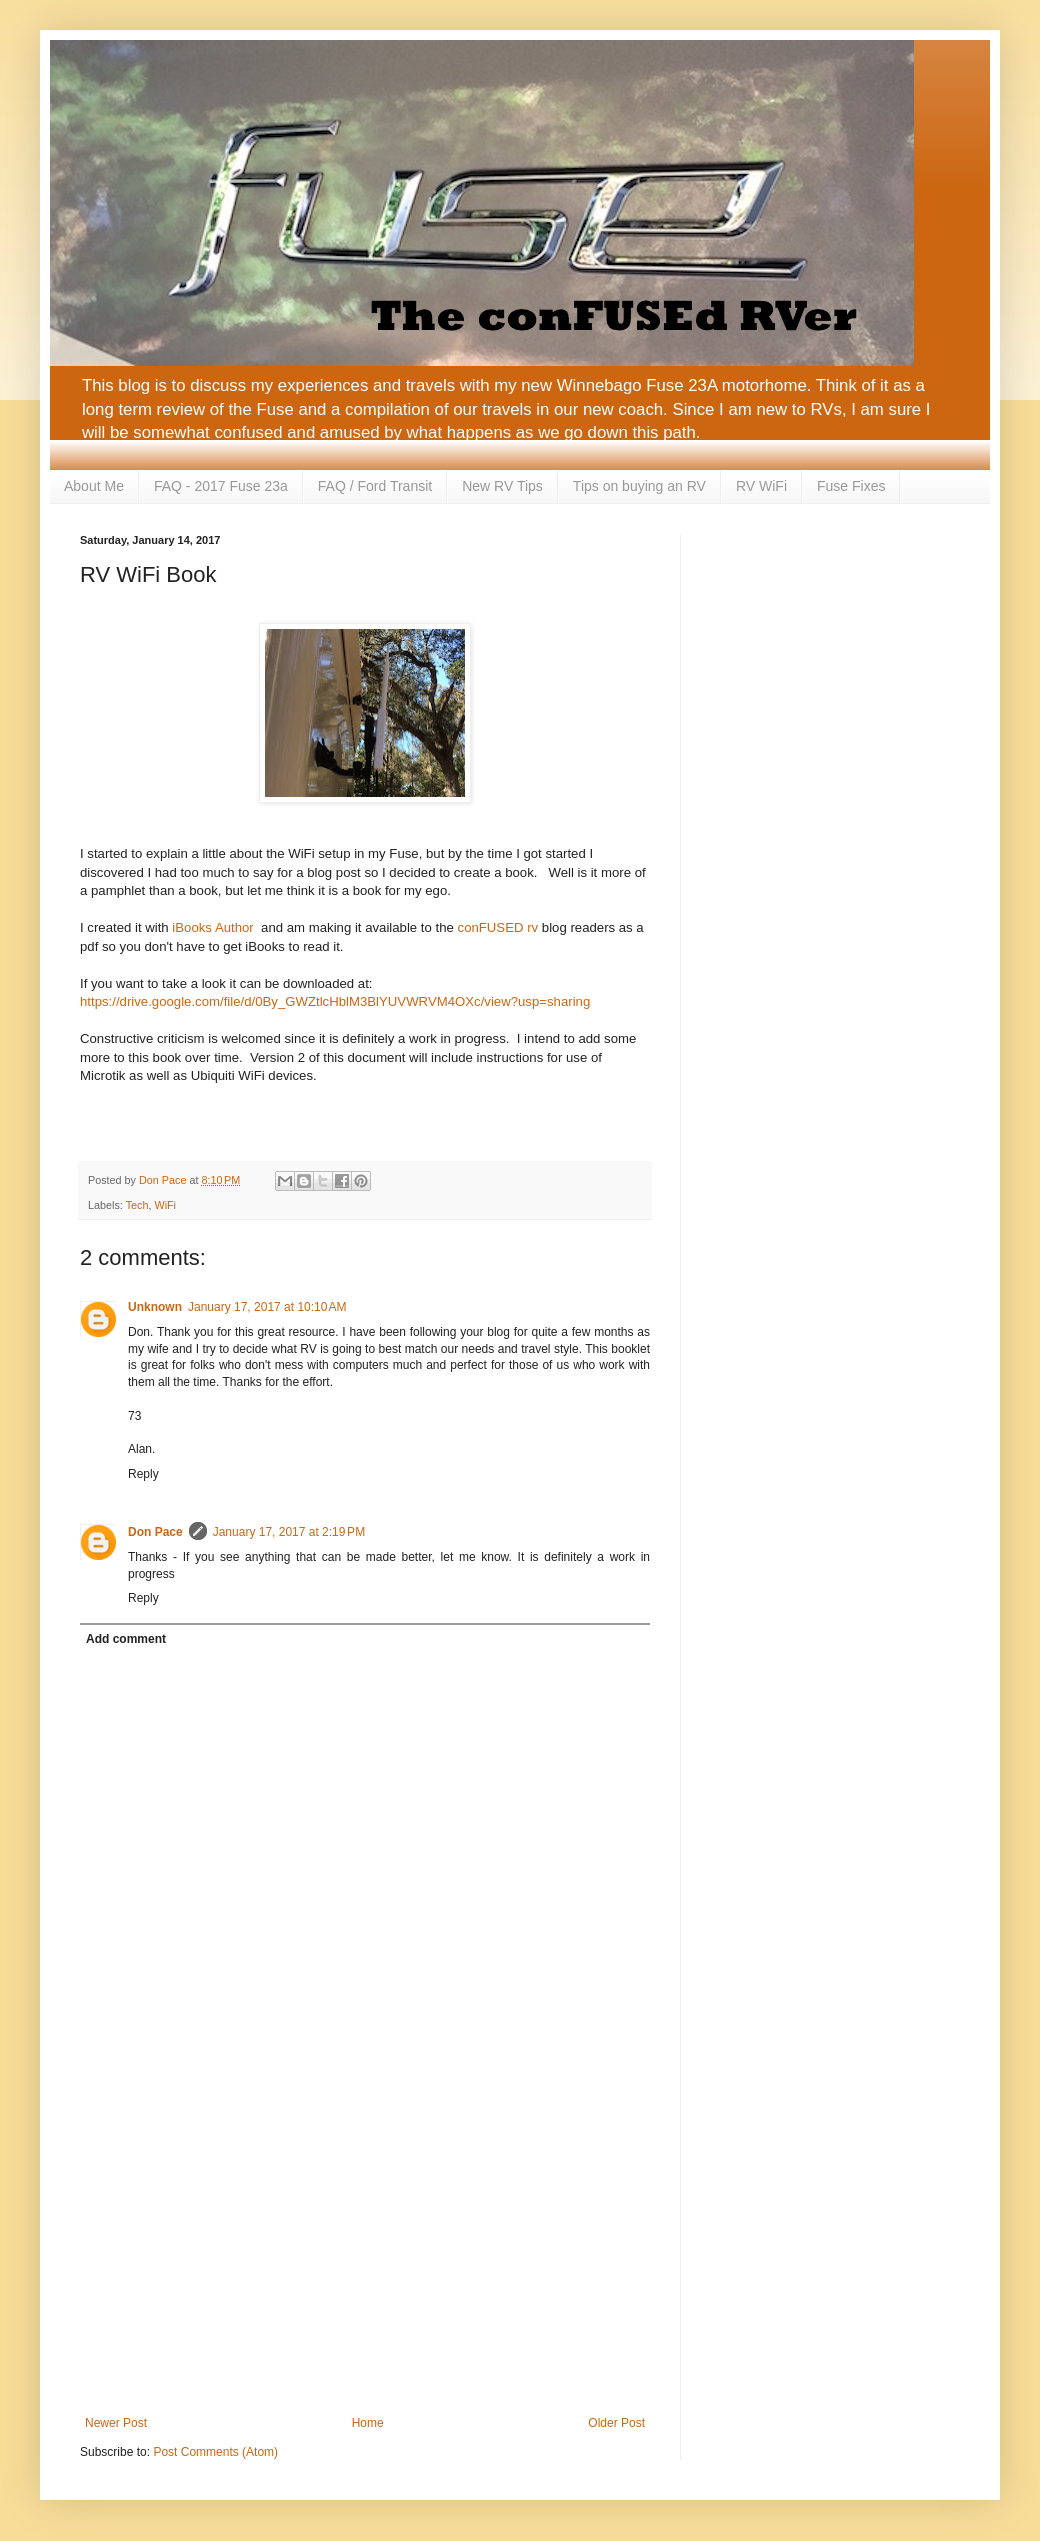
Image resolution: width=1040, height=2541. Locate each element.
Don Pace (155, 1532)
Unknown (155, 1307)
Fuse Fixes (851, 486)
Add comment (126, 1639)
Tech (137, 1205)
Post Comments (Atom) (215, 2452)
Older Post (616, 2423)
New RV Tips (502, 486)
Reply (143, 1474)
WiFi (165, 1205)
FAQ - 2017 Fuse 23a (221, 486)
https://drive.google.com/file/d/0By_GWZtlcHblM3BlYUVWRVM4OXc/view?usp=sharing (335, 1001)
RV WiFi (761, 486)
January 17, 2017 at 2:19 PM (289, 1532)
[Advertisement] (365, 2251)
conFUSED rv (498, 927)
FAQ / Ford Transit (375, 486)
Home (368, 2423)
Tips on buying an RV (639, 486)
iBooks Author (212, 927)
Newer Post (116, 2423)
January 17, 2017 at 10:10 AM (267, 1307)
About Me (94, 486)
